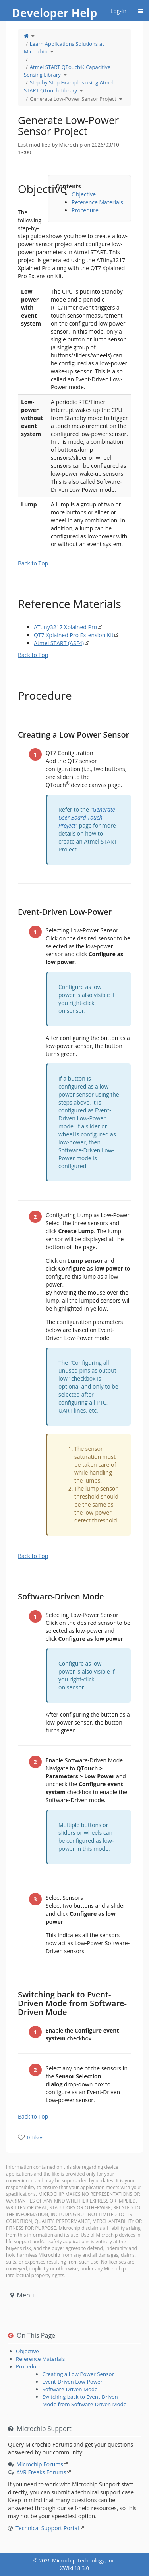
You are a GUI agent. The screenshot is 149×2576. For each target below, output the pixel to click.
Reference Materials (97, 202)
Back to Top (33, 563)
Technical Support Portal (47, 2528)
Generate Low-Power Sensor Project (73, 98)
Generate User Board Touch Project (86, 817)
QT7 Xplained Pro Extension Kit (74, 635)
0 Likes (35, 2137)
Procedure (85, 210)
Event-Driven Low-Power (72, 2381)
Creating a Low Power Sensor (78, 2374)
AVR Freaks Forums (41, 2472)
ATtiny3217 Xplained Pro (65, 627)
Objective (84, 194)
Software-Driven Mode (69, 2389)
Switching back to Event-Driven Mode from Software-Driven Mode (84, 2400)
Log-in (118, 11)
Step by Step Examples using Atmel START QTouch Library (69, 86)
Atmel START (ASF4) (59, 643)
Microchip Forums (39, 2464)
